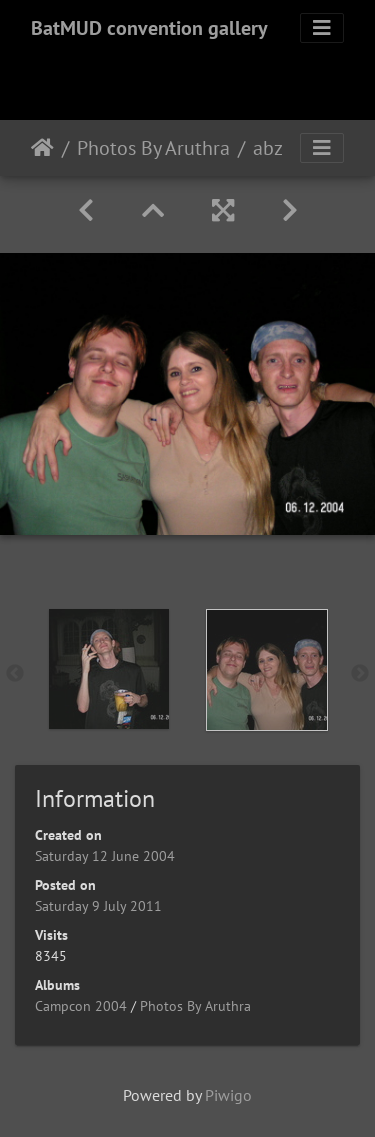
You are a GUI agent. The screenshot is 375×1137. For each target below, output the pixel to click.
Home (42, 148)
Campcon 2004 (81, 1006)
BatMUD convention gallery (149, 28)
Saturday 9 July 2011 (98, 906)
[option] (109, 669)
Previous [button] (15, 674)
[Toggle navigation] (322, 28)
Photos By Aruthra (153, 148)
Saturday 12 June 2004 (105, 856)
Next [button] (360, 674)
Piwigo (228, 1095)
